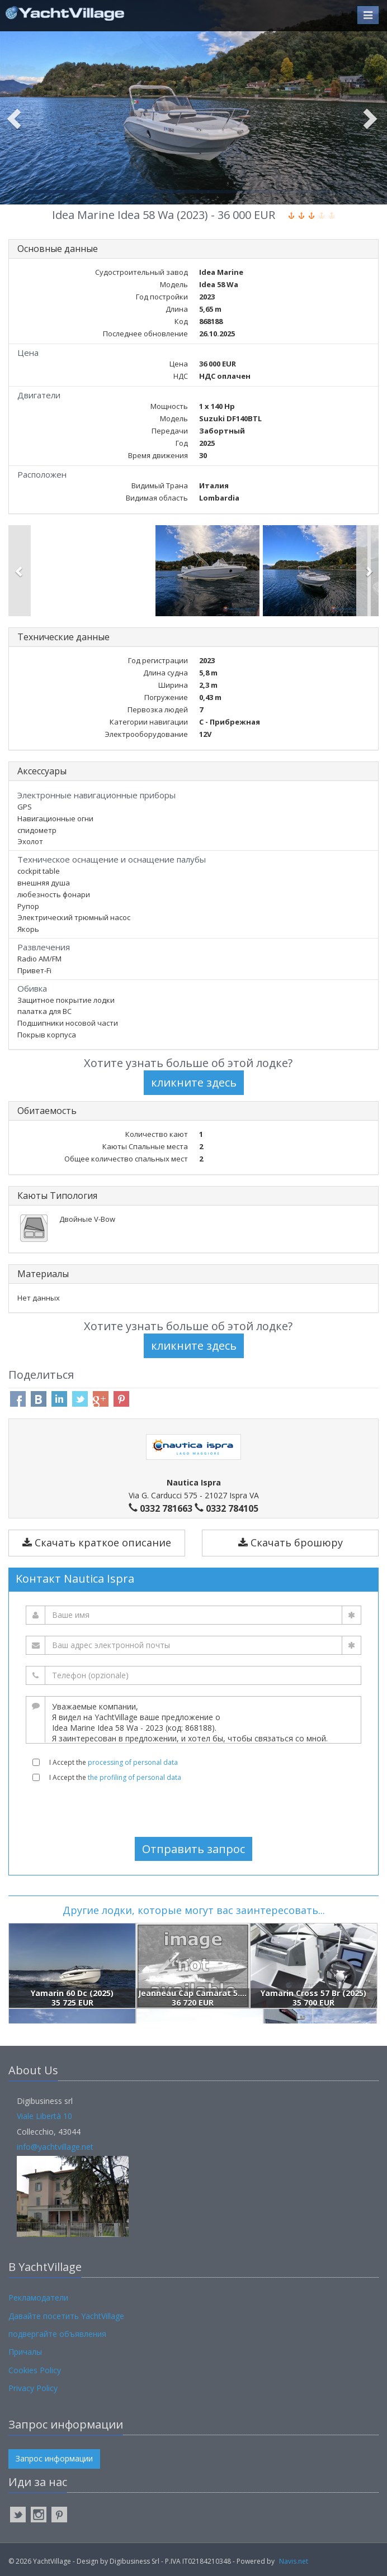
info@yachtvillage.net (55, 2146)
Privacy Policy (33, 2388)
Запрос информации (54, 2458)
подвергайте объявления (57, 2334)
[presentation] (193, 1809)
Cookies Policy (34, 2370)
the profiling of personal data (134, 1777)
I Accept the (113, 1762)
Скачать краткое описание (96, 1542)
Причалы (25, 2351)
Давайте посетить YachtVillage (66, 2316)
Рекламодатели (38, 2297)
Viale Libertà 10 (44, 2116)
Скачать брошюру (290, 1542)
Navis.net (293, 2561)
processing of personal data (133, 1762)
